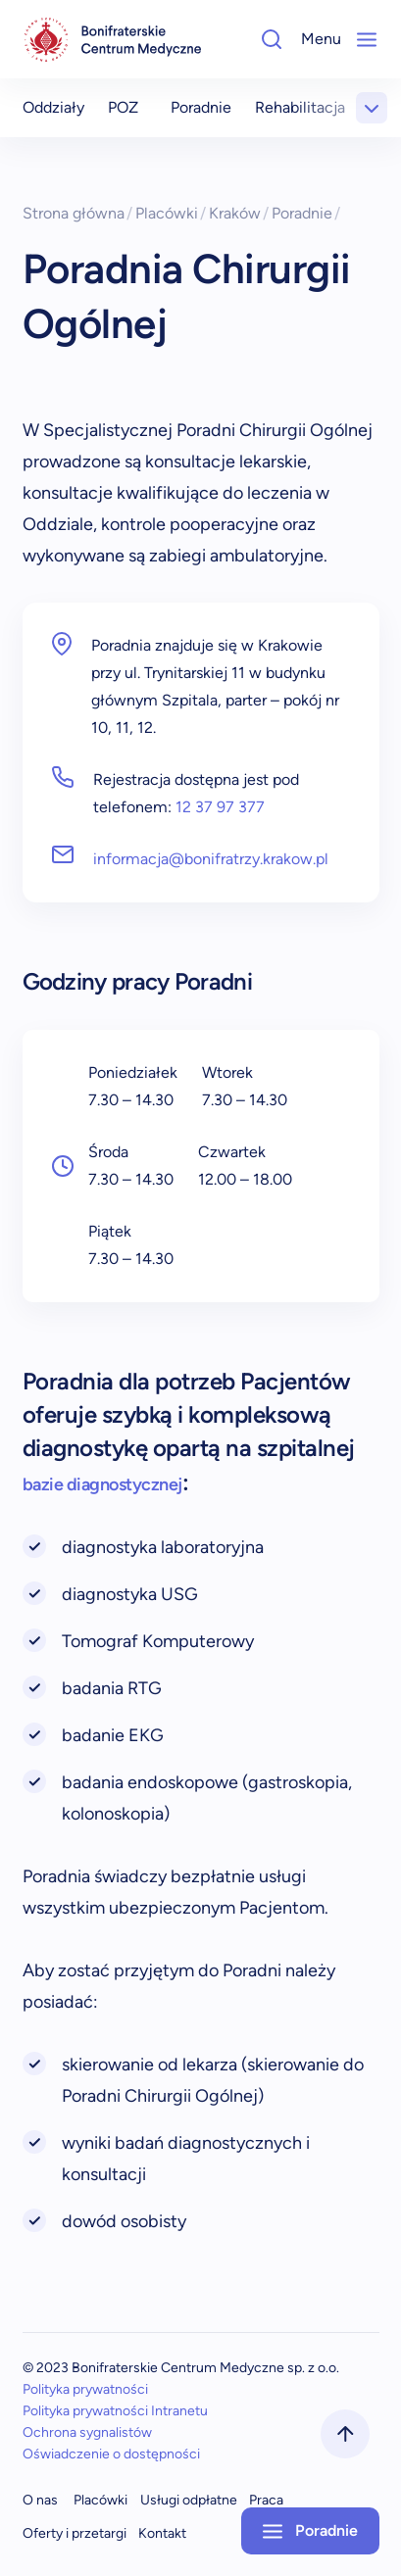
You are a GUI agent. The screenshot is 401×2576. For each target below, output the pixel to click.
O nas (40, 2500)
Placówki (171, 213)
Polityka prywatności (85, 2389)
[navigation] (113, 40)
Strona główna (78, 213)
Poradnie (201, 107)
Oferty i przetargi (74, 2533)
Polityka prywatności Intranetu (115, 2411)
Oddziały (53, 107)
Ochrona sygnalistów (87, 2432)
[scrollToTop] (345, 2433)
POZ (123, 107)
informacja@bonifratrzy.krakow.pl (210, 859)
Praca (266, 2500)
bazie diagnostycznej (102, 1484)
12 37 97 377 (220, 807)
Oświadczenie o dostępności (111, 2454)
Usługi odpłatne (188, 2500)
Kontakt (162, 2533)
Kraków (239, 213)
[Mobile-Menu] (366, 39)
